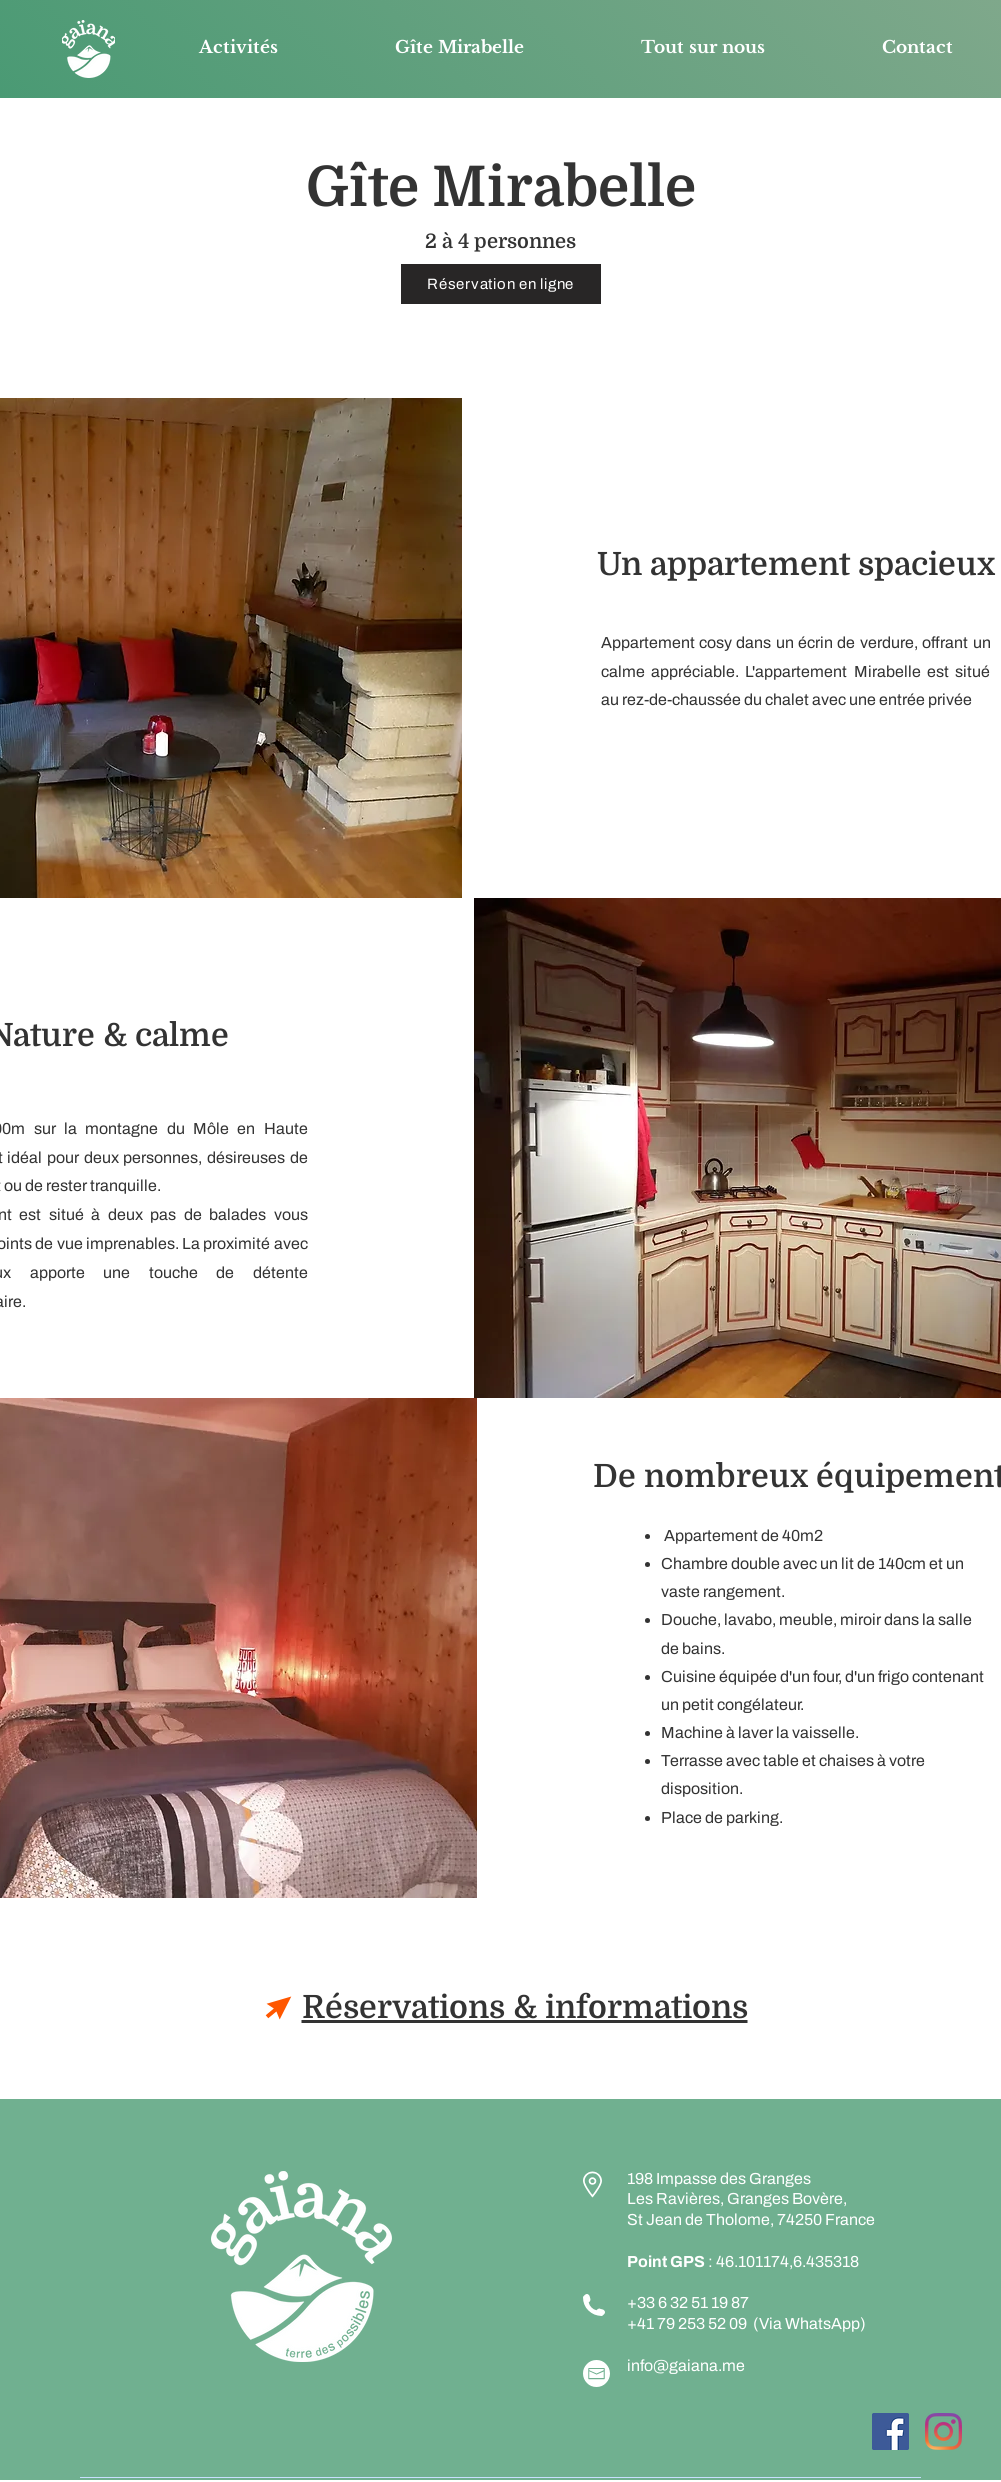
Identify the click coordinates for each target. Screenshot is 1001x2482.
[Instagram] (943, 2431)
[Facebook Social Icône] (890, 2431)
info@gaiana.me (686, 2365)
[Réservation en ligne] (501, 284)
